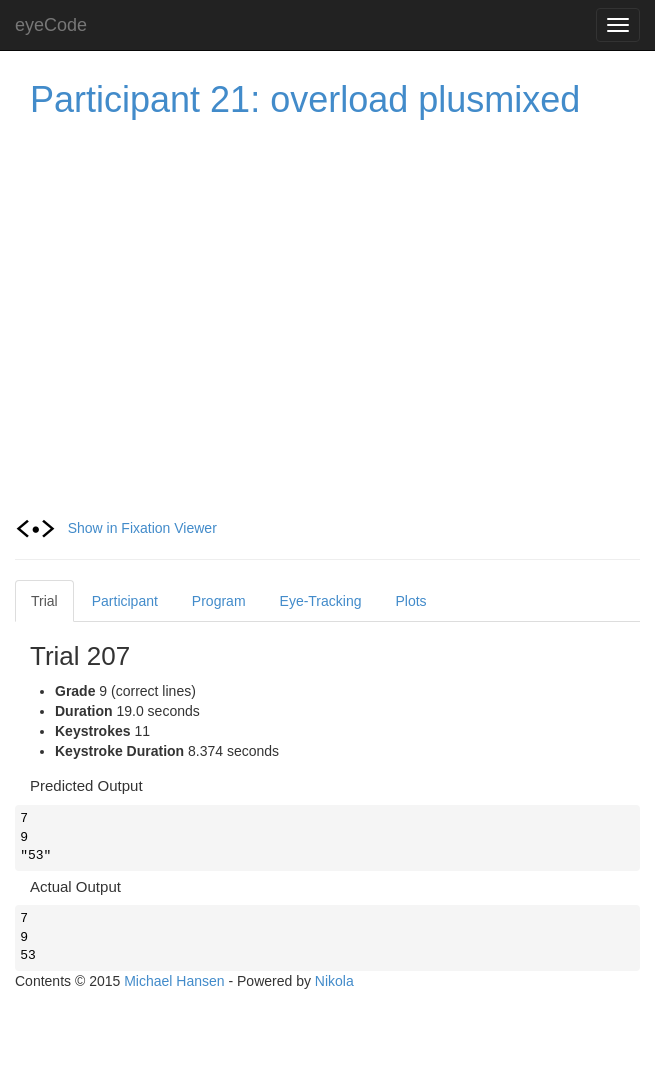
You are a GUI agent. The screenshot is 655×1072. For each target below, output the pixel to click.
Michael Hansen (174, 981)
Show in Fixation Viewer (116, 528)
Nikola (334, 981)
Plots (411, 601)
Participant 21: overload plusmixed (305, 99)
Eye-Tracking (321, 601)
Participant (125, 601)
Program (219, 601)
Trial (44, 601)
